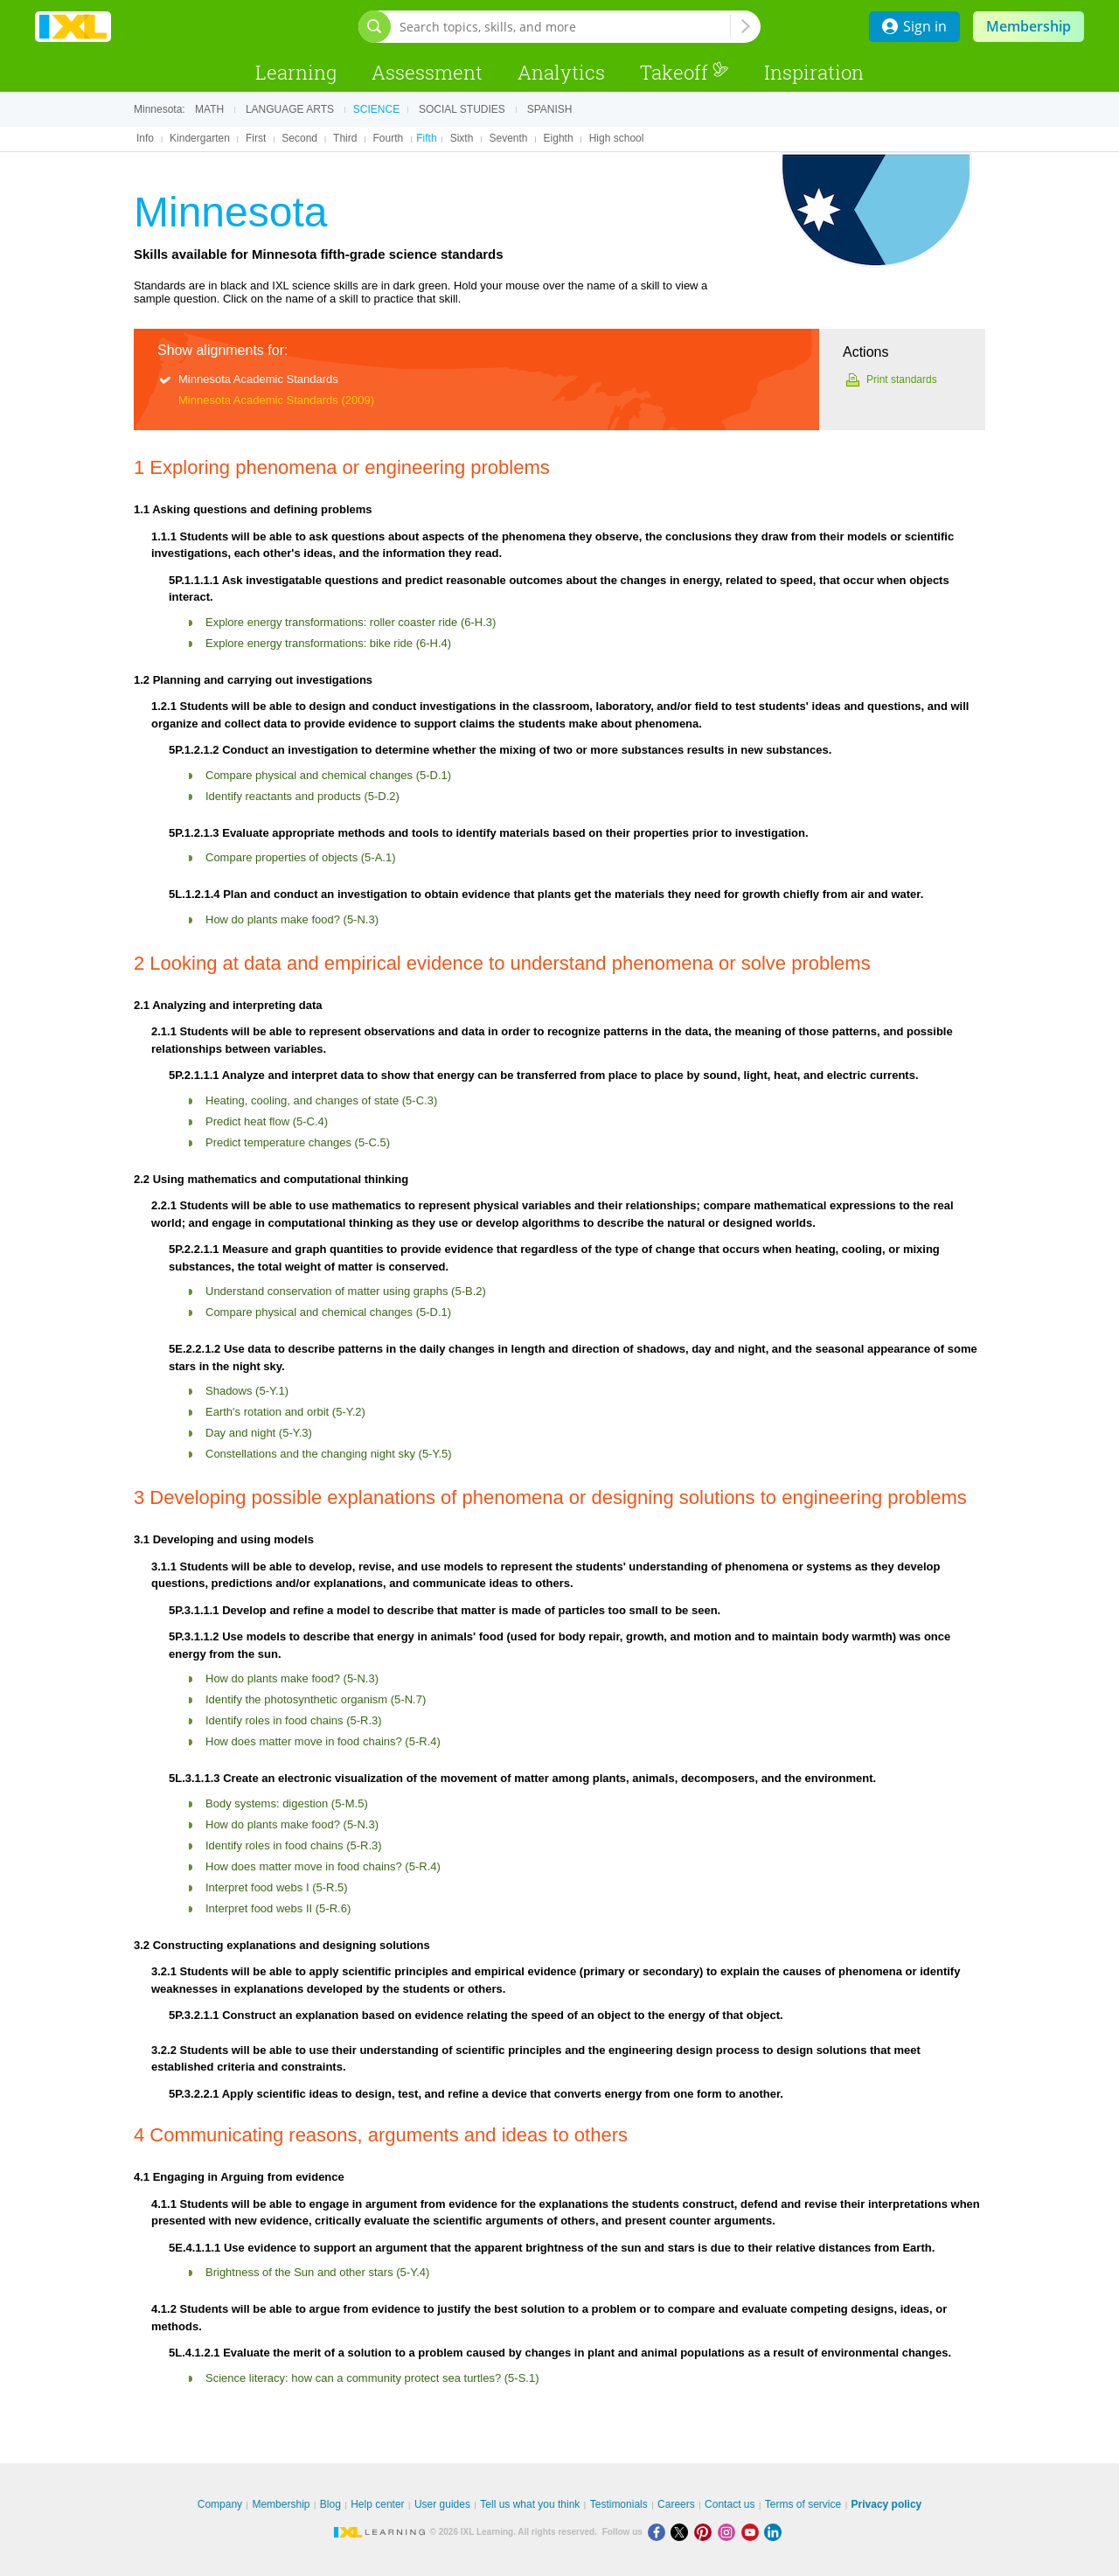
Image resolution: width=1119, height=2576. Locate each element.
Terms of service (803, 2504)
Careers (676, 2504)
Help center (377, 2504)
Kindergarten (200, 138)
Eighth (558, 138)
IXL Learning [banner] (73, 26)
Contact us (729, 2504)
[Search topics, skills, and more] (565, 26)
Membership (1028, 26)
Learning (296, 72)
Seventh (508, 138)
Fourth (388, 138)
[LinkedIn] (774, 2532)
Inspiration (814, 72)
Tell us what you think (530, 2504)
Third (345, 138)
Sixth (462, 138)
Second (299, 138)
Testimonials (619, 2504)
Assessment (427, 72)
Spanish (550, 109)
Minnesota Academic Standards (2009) (276, 400)
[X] (682, 2532)
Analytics (561, 72)
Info (145, 138)
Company (220, 2504)
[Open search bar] (374, 26)
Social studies (462, 109)
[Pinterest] (706, 2532)
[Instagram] (729, 2532)
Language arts (290, 109)
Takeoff (684, 72)
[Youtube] (753, 2532)
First (256, 138)
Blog (330, 2504)
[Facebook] (659, 2532)
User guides (442, 2504)
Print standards (901, 379)
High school (616, 138)
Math (209, 109)
